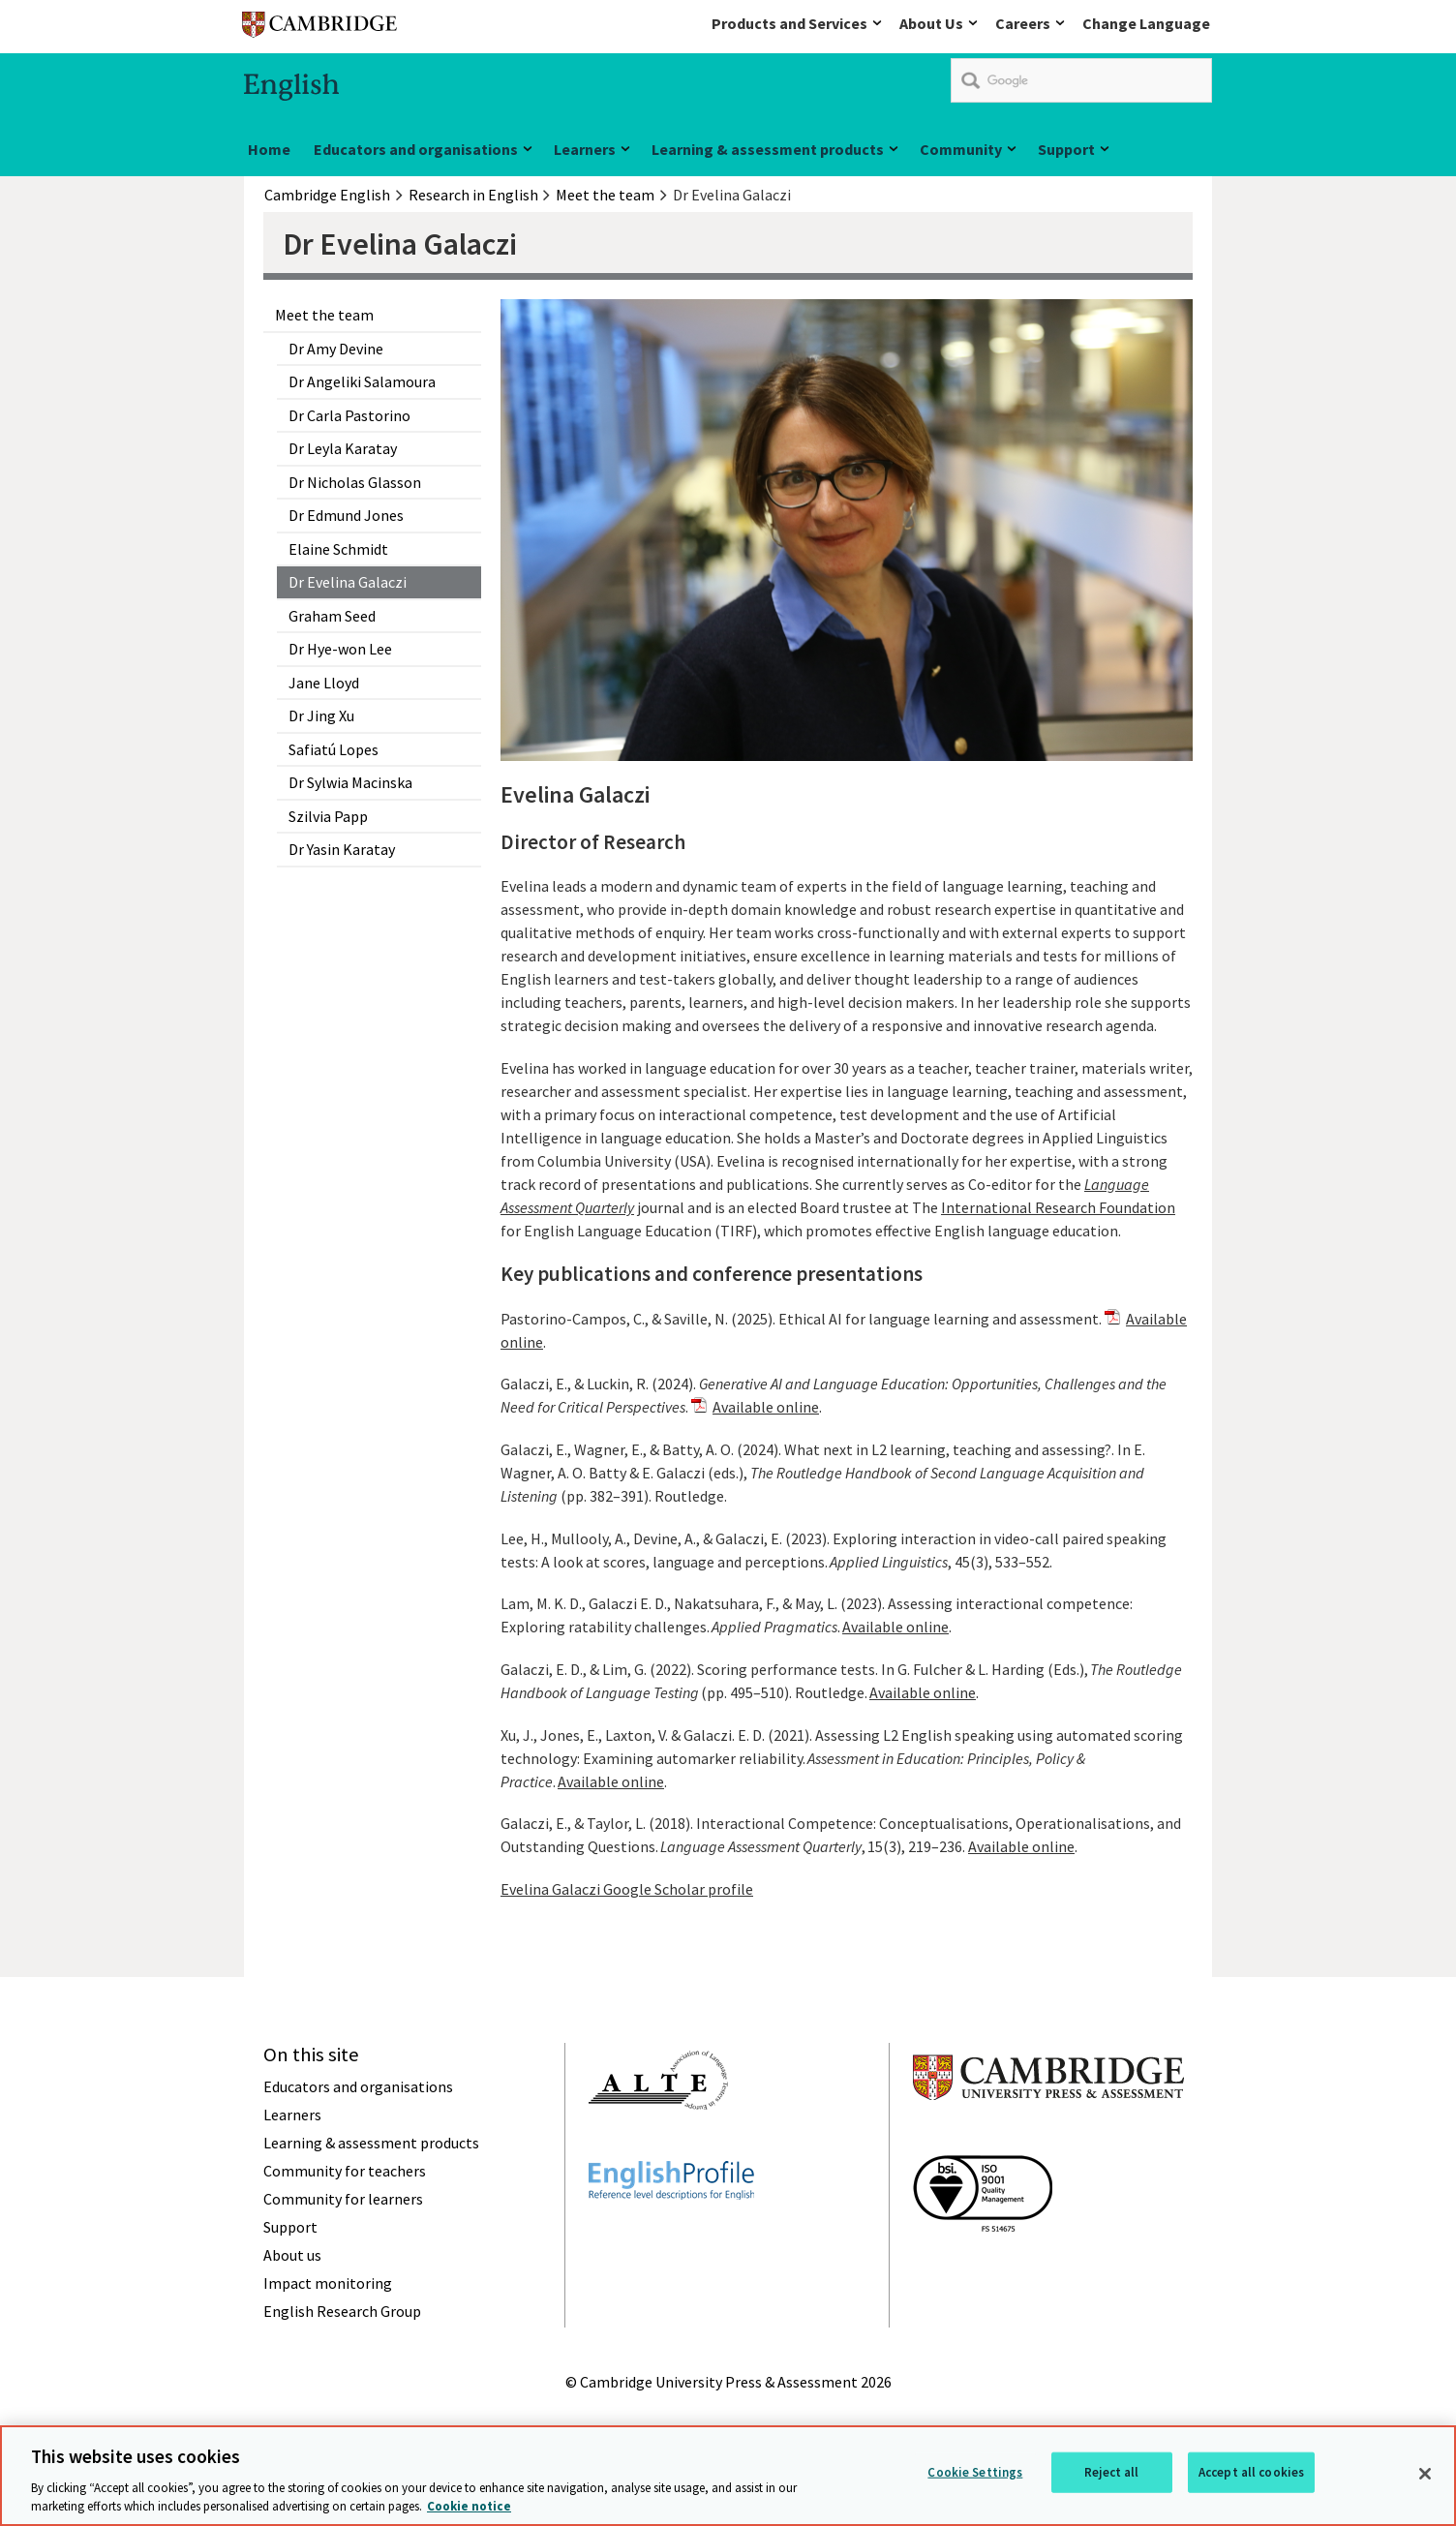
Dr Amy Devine (335, 348)
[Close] (1425, 2485)
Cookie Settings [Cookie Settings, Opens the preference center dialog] (974, 2483)
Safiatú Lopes (333, 749)
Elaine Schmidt (338, 549)
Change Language (1146, 23)
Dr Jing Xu (321, 715)
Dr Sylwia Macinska (350, 782)
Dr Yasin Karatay (341, 849)
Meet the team (324, 314)
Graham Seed (332, 615)
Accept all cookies (1251, 2483)
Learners (585, 149)
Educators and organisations (416, 149)
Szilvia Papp (328, 816)
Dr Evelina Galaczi (347, 582)
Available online (766, 1406)
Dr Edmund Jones (346, 515)
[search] (1081, 80)
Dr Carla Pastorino (349, 415)
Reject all (1111, 2483)
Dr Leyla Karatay (342, 448)
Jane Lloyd (323, 682)
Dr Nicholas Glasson (354, 482)
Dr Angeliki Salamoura (362, 381)
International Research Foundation (1058, 1207)
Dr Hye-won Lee (340, 648)
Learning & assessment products (768, 149)
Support (1066, 149)
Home (269, 149)
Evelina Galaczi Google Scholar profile (626, 1889)
